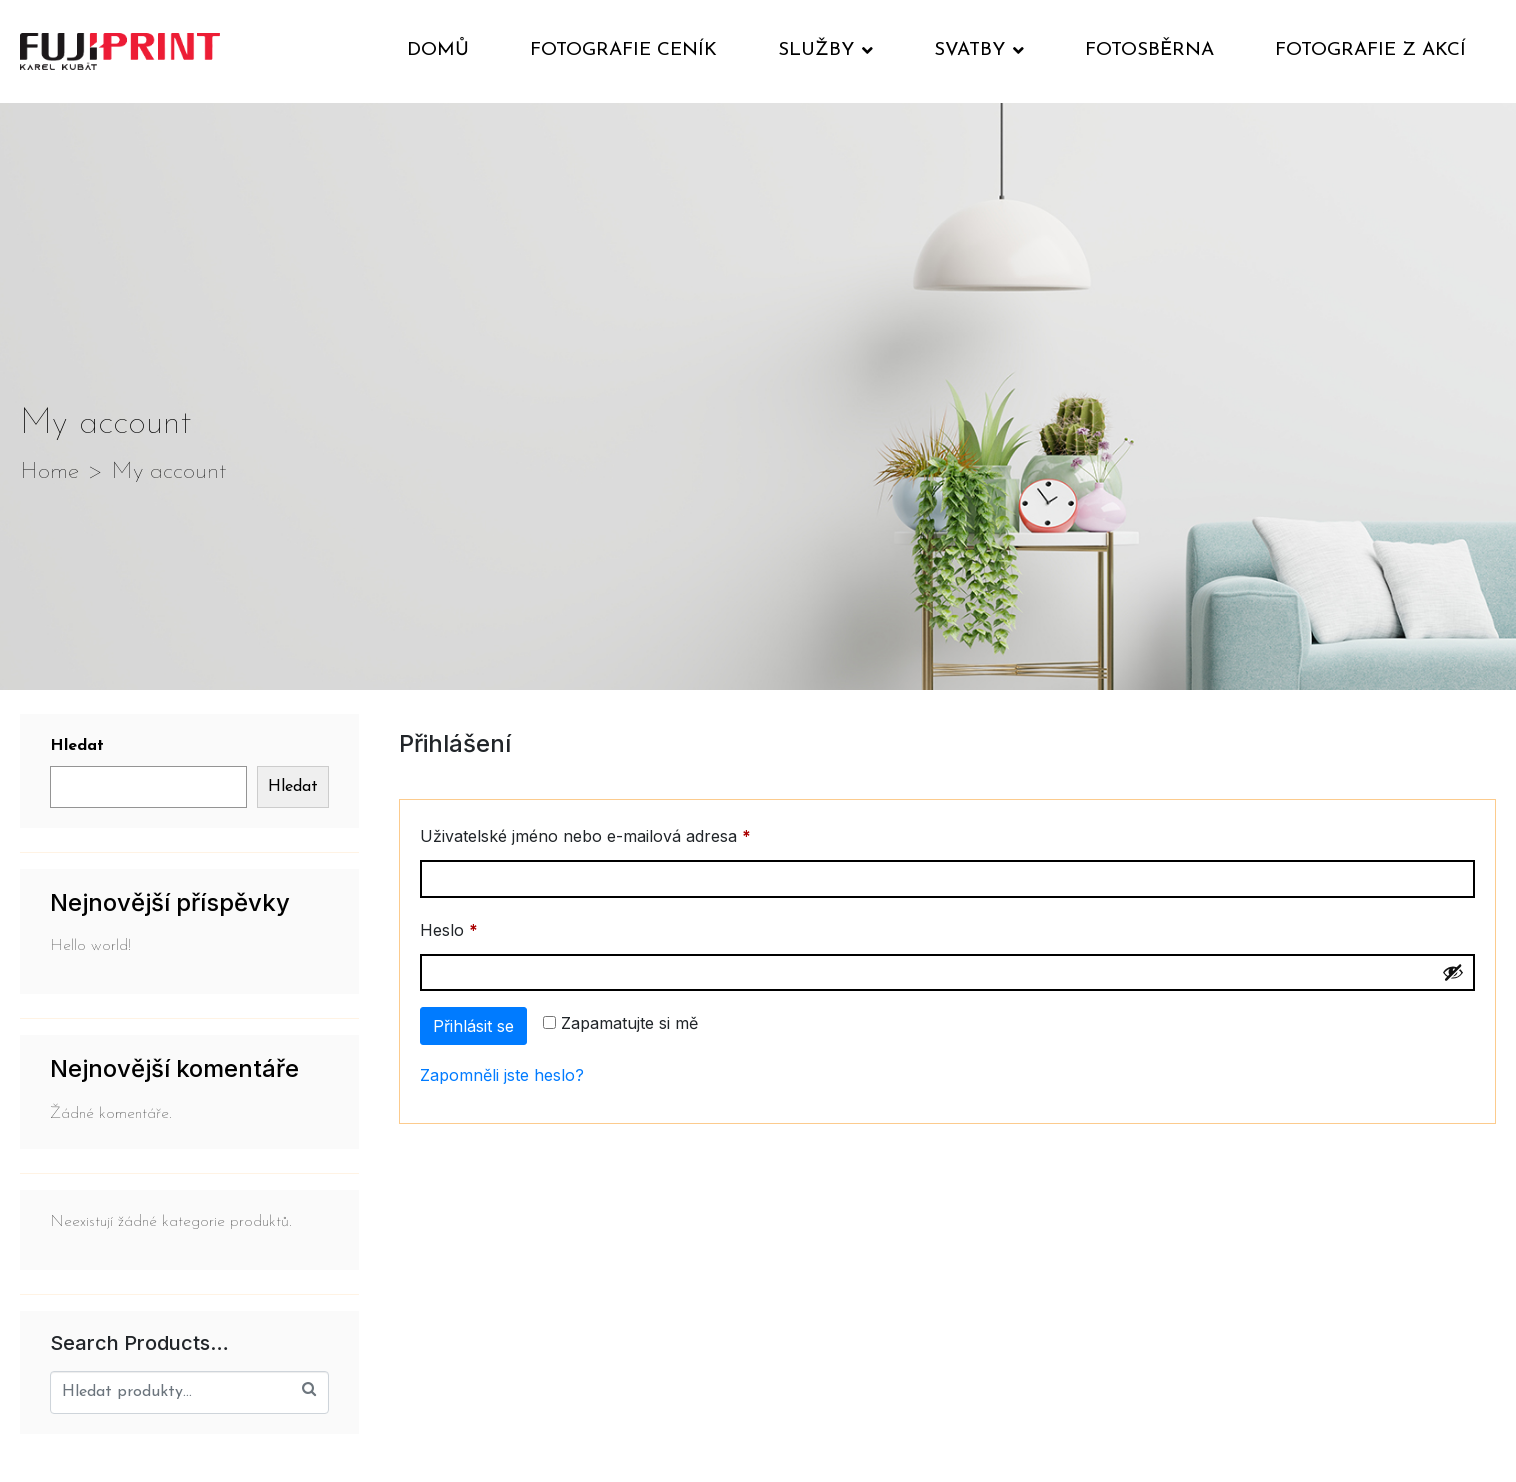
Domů (438, 50)
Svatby (979, 50)
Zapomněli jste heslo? (502, 1075)
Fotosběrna (1149, 50)
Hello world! (90, 946)
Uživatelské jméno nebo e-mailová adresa (616, 833)
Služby (825, 50)
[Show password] (1453, 972)
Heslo (479, 927)
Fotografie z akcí (1370, 50)
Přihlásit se (473, 1026)
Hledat (77, 746)
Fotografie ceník (623, 50)
